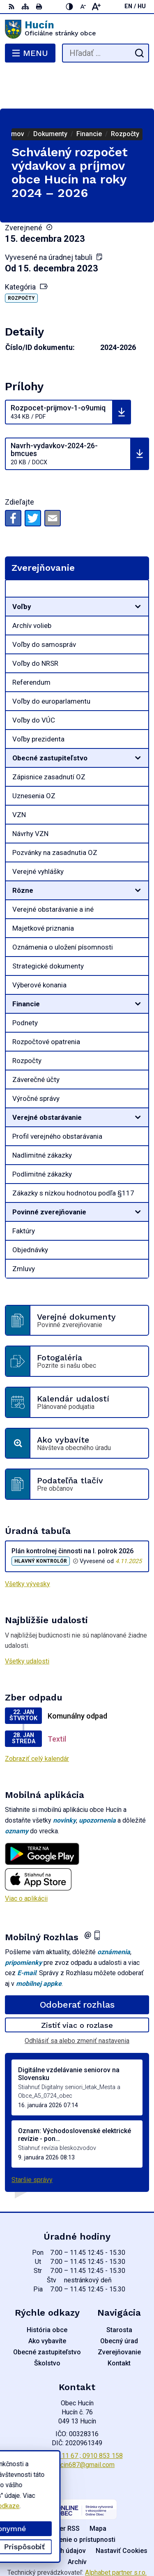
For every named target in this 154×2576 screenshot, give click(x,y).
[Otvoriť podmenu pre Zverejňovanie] (138, 551)
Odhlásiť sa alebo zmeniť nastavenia (77, 2001)
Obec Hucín (101, 2543)
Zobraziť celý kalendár (37, 1719)
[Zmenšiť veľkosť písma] (83, 6)
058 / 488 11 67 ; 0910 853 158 (77, 2416)
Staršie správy (32, 2140)
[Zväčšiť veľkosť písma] (96, 6)
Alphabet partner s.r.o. (116, 2533)
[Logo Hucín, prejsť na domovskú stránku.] (77, 29)
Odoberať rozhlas (77, 1965)
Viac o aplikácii (26, 1859)
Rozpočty (21, 259)
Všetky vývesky (27, 1544)
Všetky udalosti (27, 1622)
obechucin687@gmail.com (77, 2425)
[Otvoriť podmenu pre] (138, 567)
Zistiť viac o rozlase (77, 1985)
